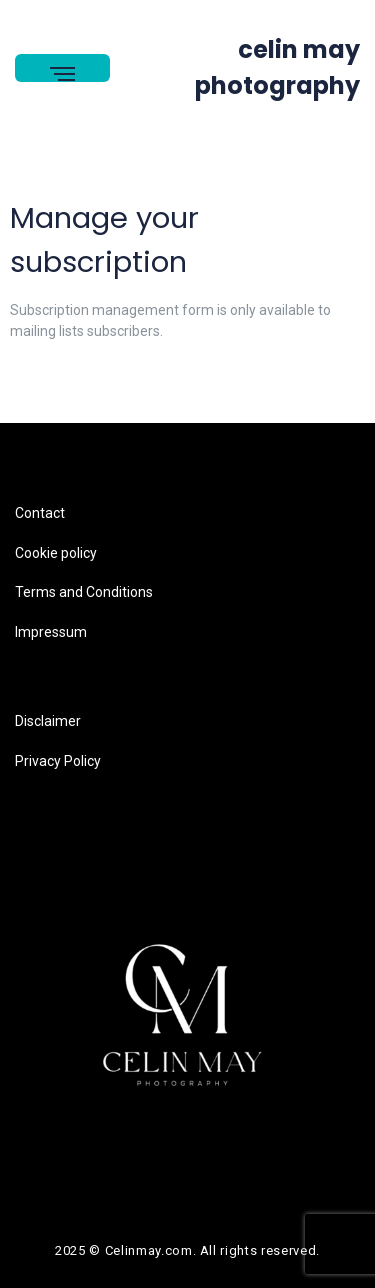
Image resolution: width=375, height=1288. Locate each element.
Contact (40, 513)
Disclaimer (48, 721)
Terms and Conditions (84, 592)
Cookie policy (56, 553)
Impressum (51, 632)
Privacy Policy (58, 761)
